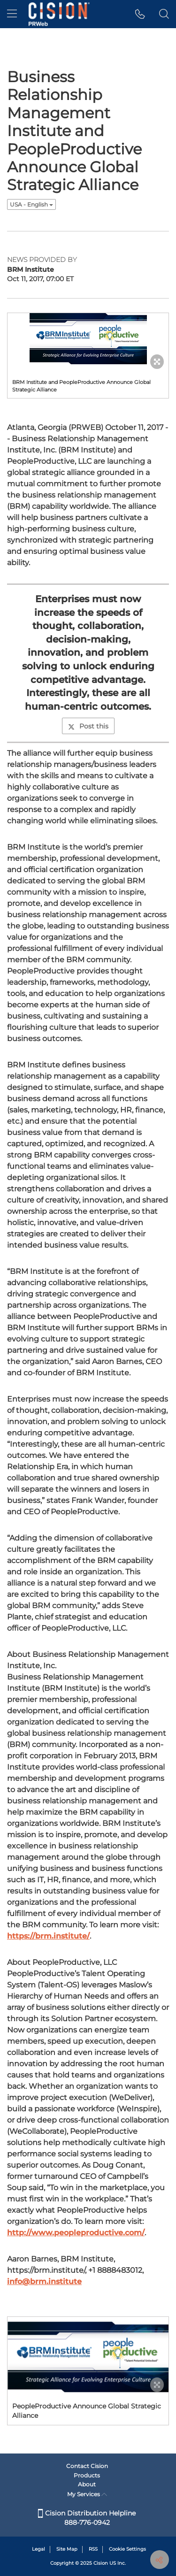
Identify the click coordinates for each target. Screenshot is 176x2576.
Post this (88, 726)
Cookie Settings (127, 2549)
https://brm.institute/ (48, 1936)
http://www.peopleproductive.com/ (76, 2232)
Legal (38, 2549)
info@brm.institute (44, 2281)
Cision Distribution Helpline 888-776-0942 (87, 2518)
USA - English (31, 204)
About (87, 2484)
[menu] (12, 14)
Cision (100, 2563)
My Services (87, 2494)
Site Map (66, 2549)
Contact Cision (87, 2465)
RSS (93, 2549)
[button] (140, 14)
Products (87, 2475)
